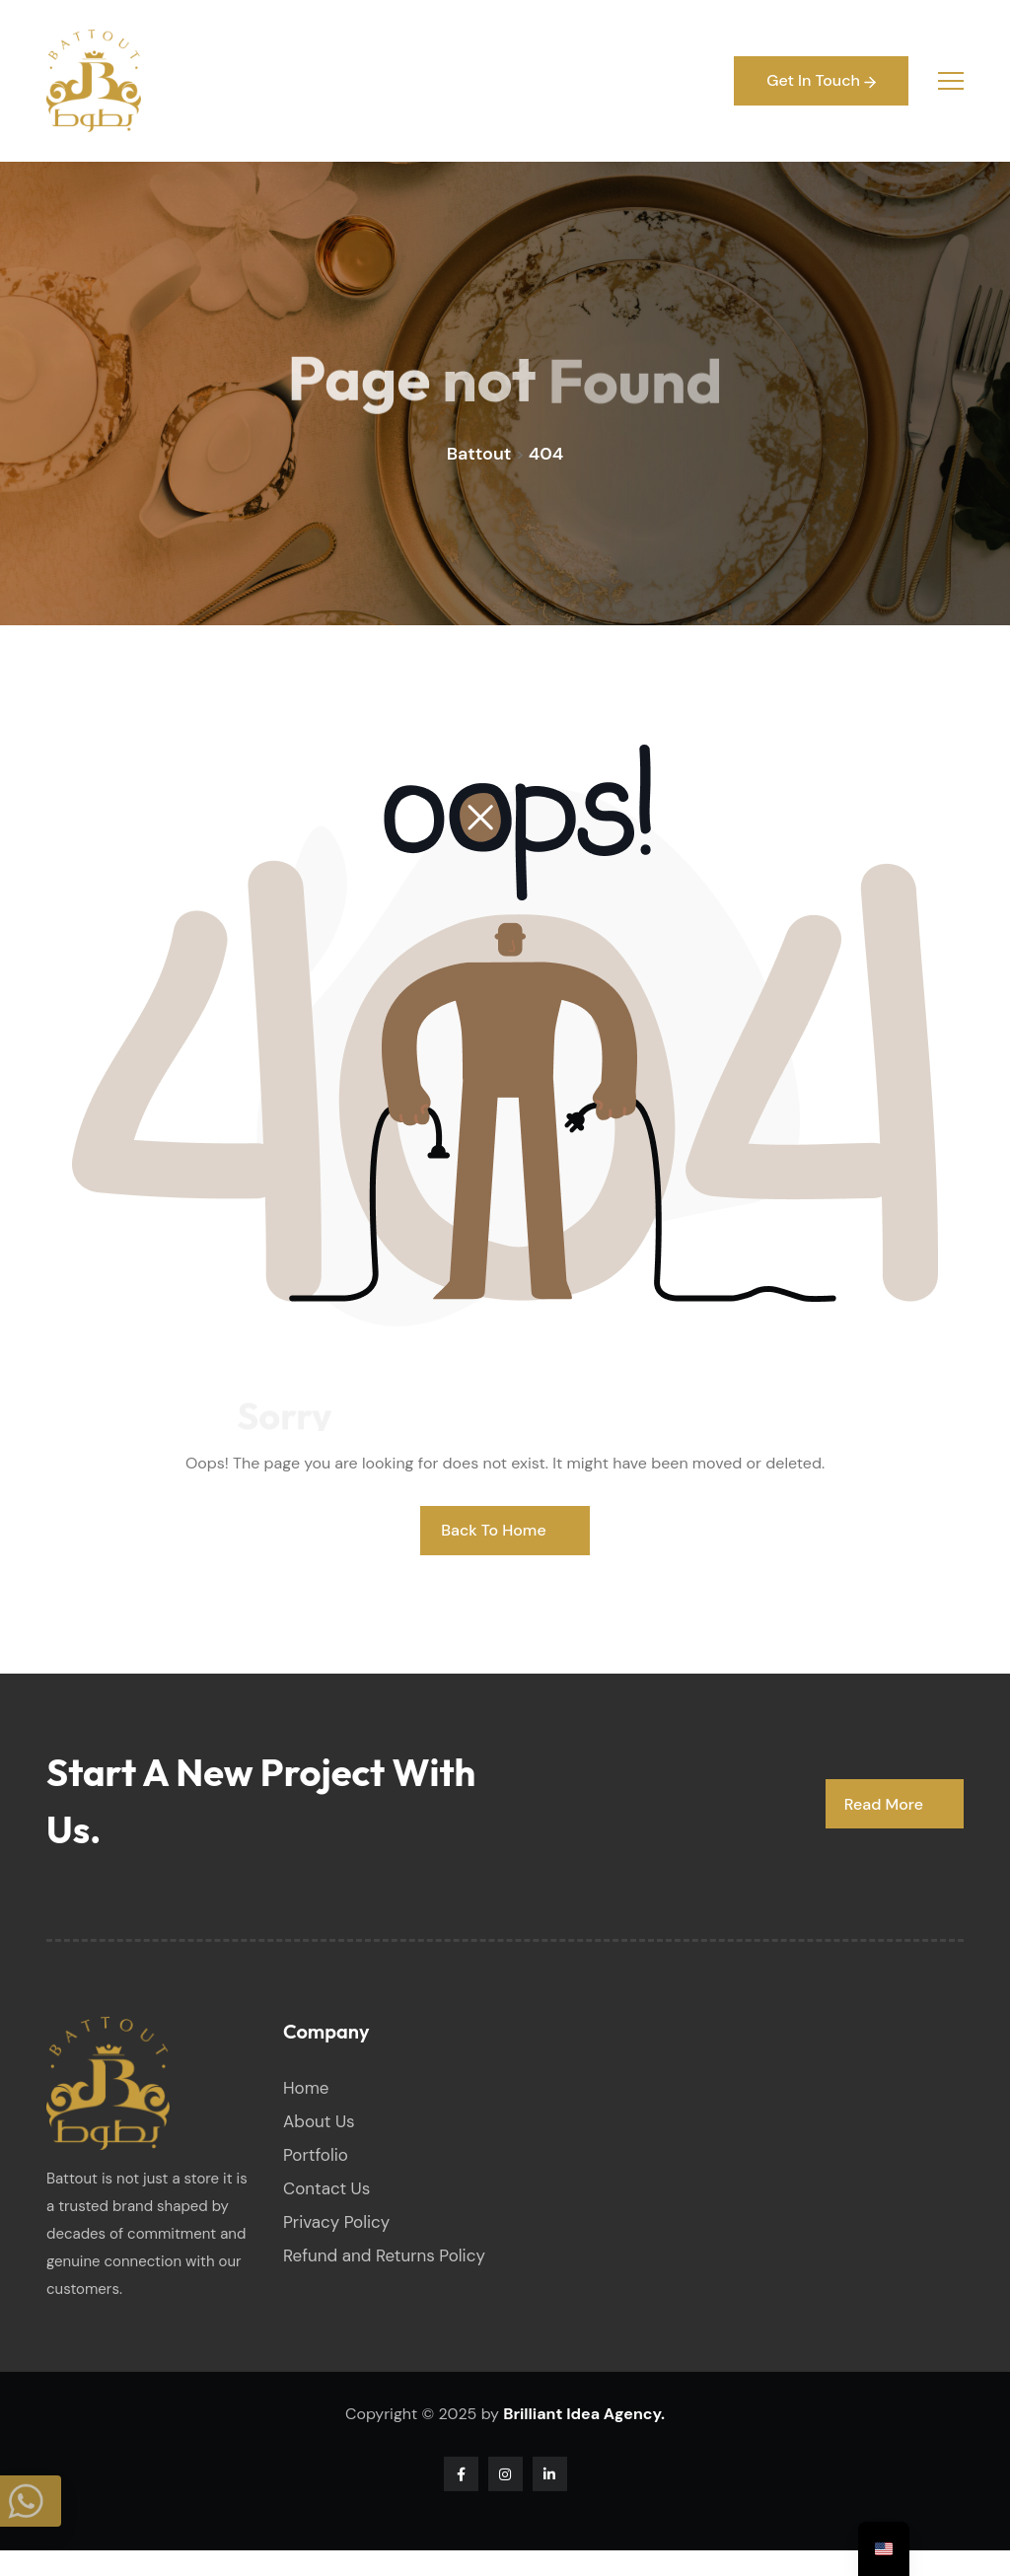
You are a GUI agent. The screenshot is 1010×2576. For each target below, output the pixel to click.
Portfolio (315, 2155)
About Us (319, 2121)
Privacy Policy (336, 2222)
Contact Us (326, 2188)
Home (305, 2088)
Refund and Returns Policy (384, 2255)
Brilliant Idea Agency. (584, 2413)
